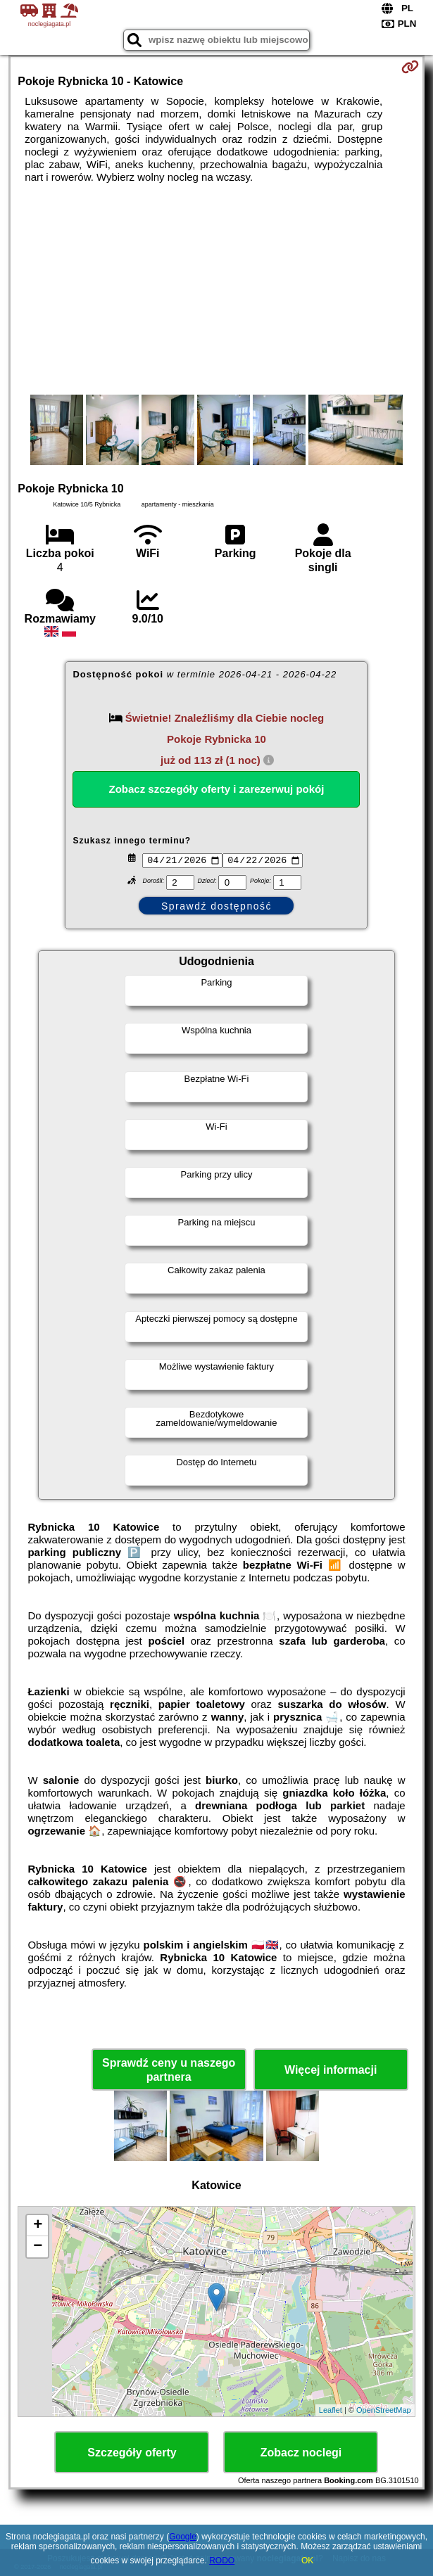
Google (182, 2537)
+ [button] (37, 2227)
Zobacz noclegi (301, 2454)
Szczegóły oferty (131, 2454)
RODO (221, 2560)
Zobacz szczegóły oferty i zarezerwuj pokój (217, 789)
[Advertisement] (216, 289)
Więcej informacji (330, 2072)
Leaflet (330, 2412)
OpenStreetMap (383, 2412)
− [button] (37, 2248)
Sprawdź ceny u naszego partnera (168, 2071)
